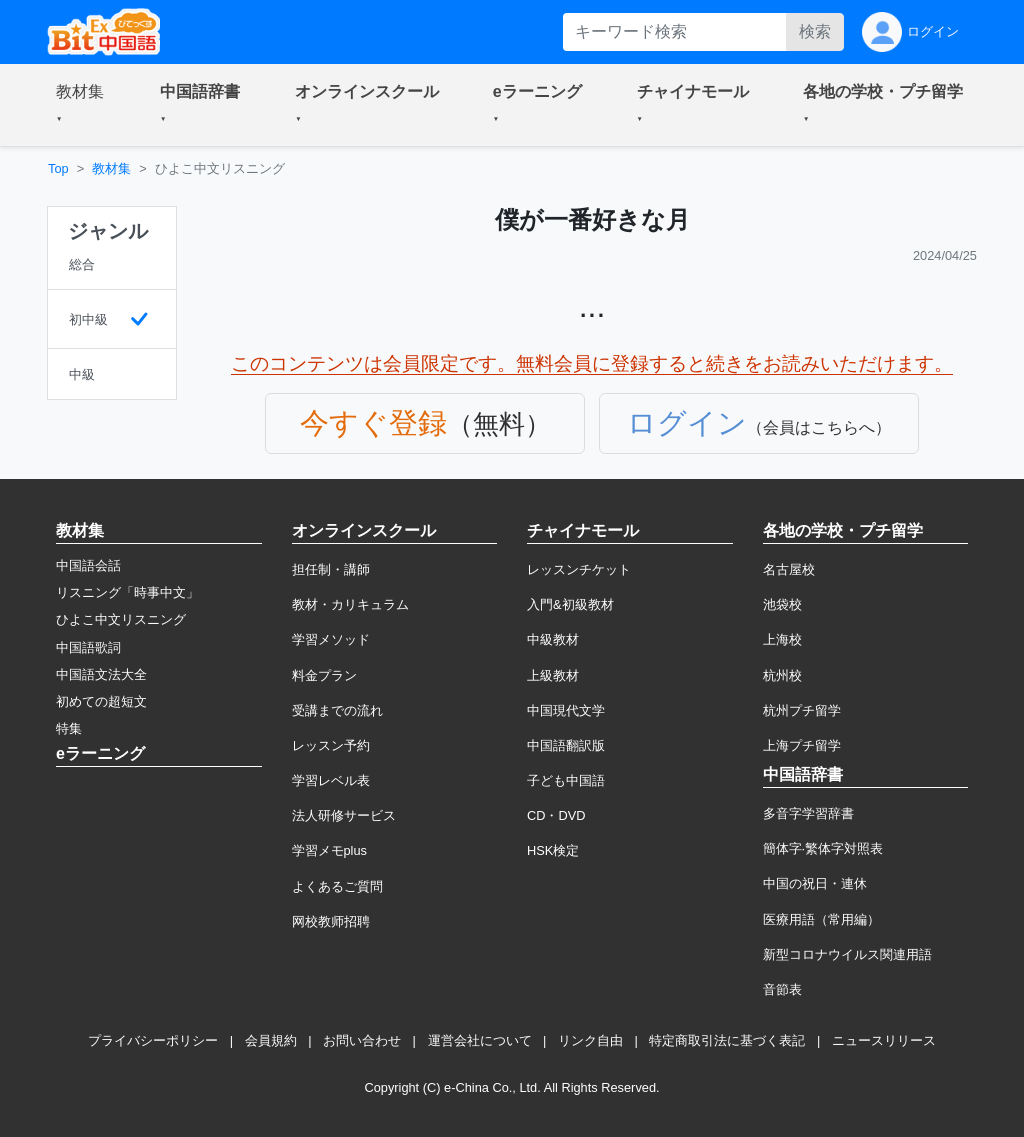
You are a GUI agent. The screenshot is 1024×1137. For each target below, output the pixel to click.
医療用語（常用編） (821, 919)
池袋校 (782, 604)
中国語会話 (88, 565)
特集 (69, 728)
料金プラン (324, 675)
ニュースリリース (884, 1040)
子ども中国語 (566, 780)
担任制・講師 (331, 569)
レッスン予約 (331, 745)
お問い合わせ (362, 1040)
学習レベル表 (331, 780)
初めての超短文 (101, 701)
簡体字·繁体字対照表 (823, 848)
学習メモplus (329, 850)
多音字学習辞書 (808, 813)
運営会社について (480, 1040)
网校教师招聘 (331, 921)
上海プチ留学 (802, 745)
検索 (815, 31)
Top (58, 168)
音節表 (782, 989)
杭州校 (782, 675)
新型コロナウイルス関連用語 (847, 954)
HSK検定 (553, 850)
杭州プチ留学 (802, 710)
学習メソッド (331, 639)
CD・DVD (556, 815)
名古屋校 (789, 569)
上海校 (782, 639)
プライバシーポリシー (153, 1040)
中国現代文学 (566, 710)
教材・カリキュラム (350, 604)
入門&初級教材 (570, 604)
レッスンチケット (579, 569)
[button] (84, 105)
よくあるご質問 (337, 886)
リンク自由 (590, 1040)
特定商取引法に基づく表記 (727, 1040)
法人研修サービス (344, 815)
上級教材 (553, 675)
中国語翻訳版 (566, 745)
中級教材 (553, 639)
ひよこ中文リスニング (121, 619)
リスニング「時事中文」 (127, 592)
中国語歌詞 (88, 647)
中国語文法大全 (101, 674)
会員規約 (271, 1040)
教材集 (111, 168)
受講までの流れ (337, 710)
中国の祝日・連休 (815, 883)
